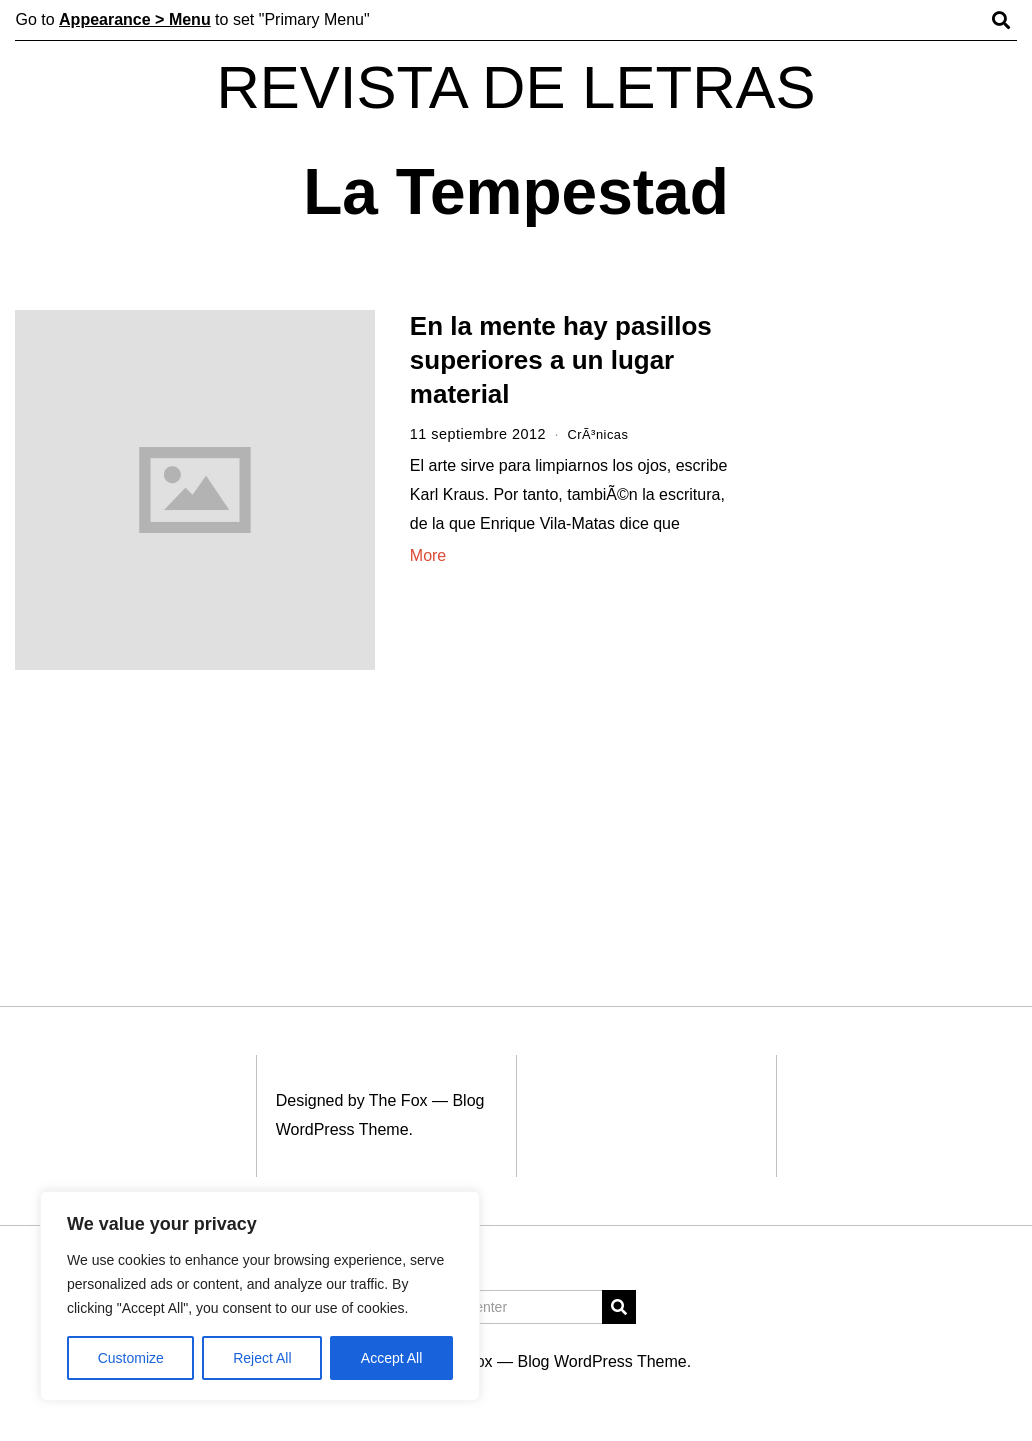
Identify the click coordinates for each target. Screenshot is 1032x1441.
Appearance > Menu (135, 19)
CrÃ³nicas (602, 434)
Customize (131, 1358)
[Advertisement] (894, 618)
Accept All (391, 1358)
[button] (619, 1307)
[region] (260, 1296)
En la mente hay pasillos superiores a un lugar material (561, 360)
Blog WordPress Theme (601, 1361)
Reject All (262, 1358)
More (428, 555)
